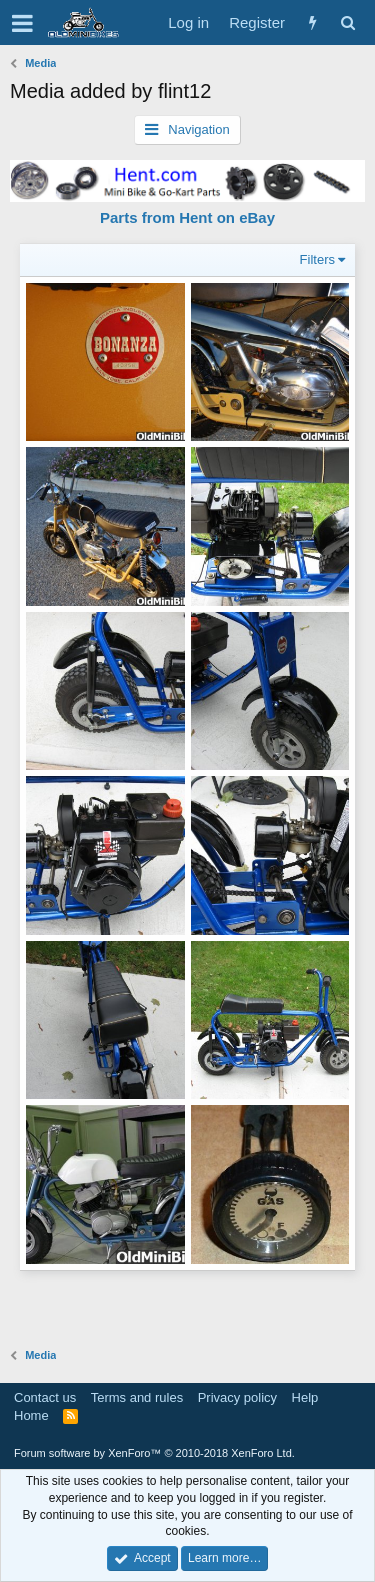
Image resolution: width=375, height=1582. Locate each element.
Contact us (45, 1397)
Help (305, 1397)
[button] (22, 23)
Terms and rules (137, 1397)
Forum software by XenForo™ (154, 1453)
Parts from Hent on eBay (187, 217)
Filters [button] (317, 259)
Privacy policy (237, 1397)
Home (31, 1415)
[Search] (347, 22)
